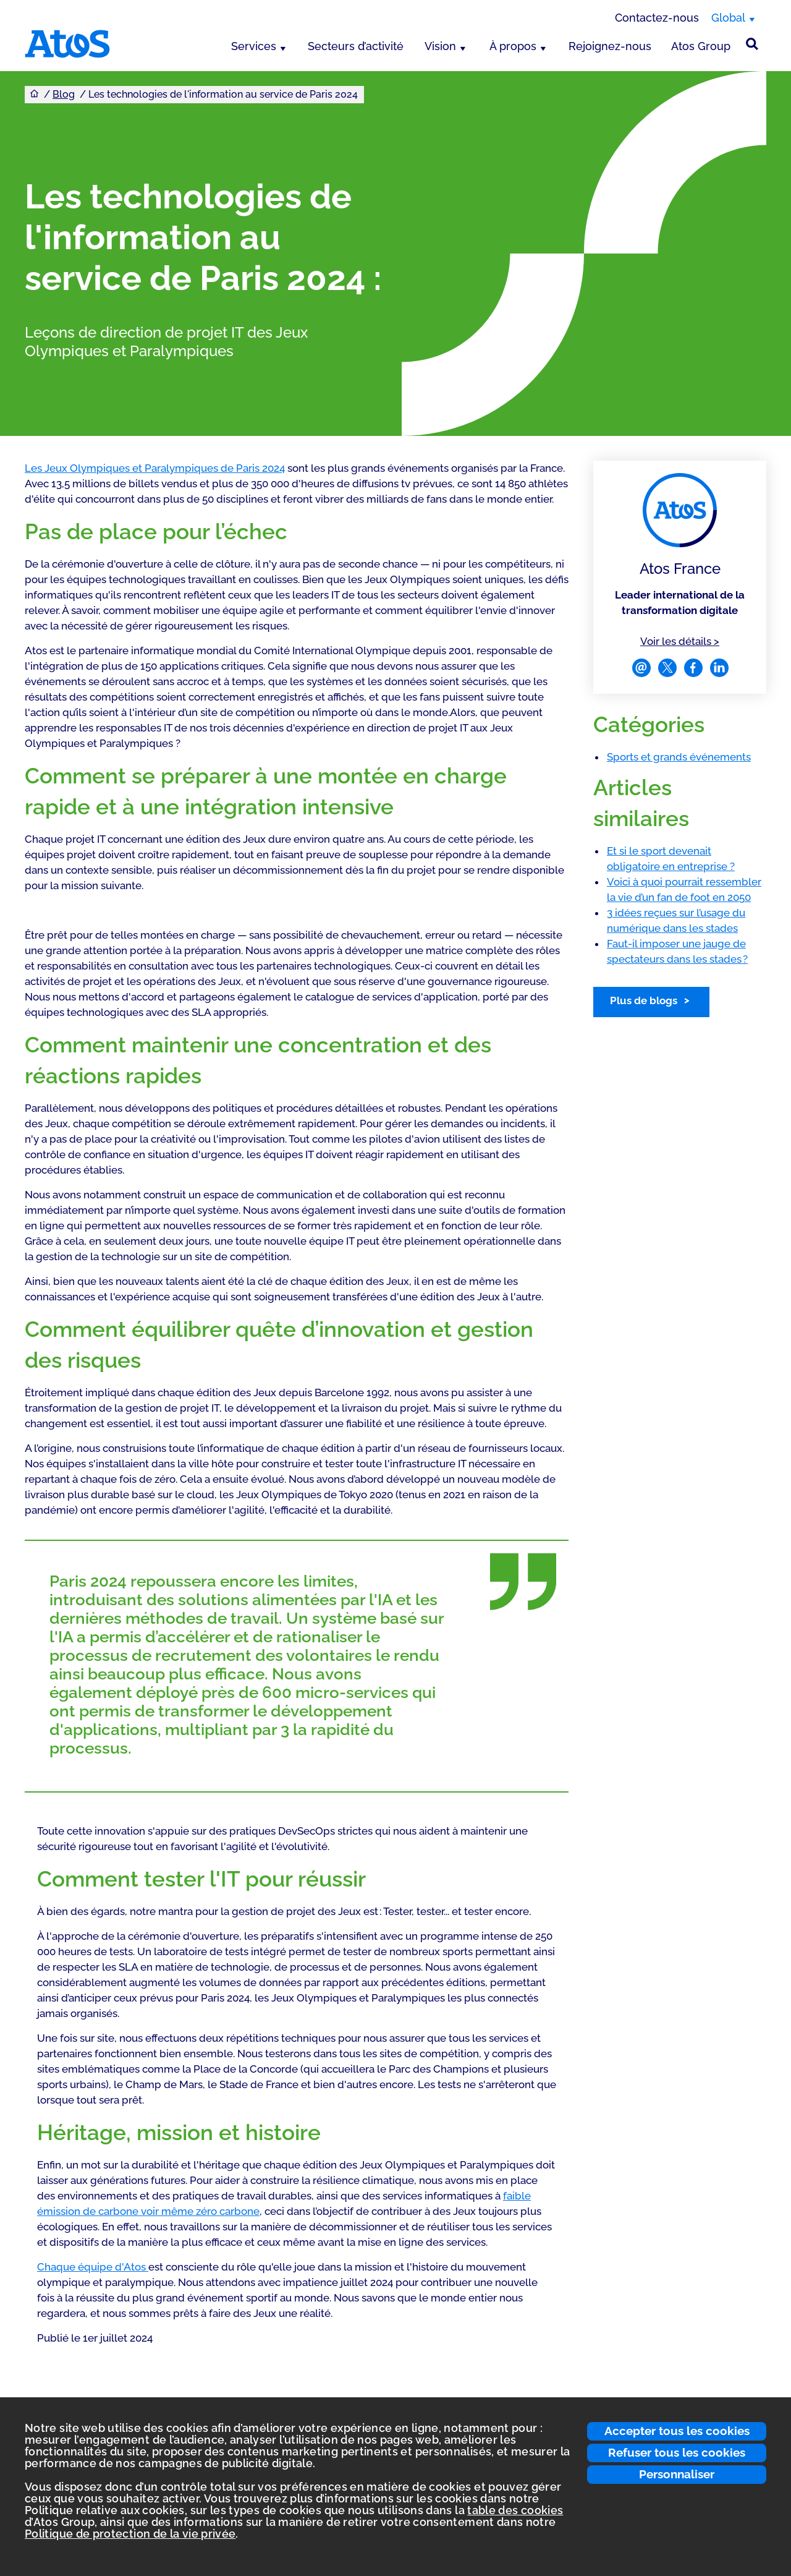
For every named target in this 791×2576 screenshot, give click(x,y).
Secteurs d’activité (356, 46)
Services (253, 46)
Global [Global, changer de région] (728, 17)
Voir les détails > (679, 640)
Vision (440, 46)
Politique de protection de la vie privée (130, 2533)
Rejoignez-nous (610, 46)
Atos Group (700, 46)
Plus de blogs (643, 1000)
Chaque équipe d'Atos (92, 2267)
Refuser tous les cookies (676, 2452)
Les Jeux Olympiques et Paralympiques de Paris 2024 (155, 468)
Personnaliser (676, 2474)
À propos (512, 46)
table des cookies (515, 2510)
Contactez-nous (657, 17)
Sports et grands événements (679, 757)
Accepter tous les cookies (677, 2430)
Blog (64, 94)
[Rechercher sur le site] (752, 44)
